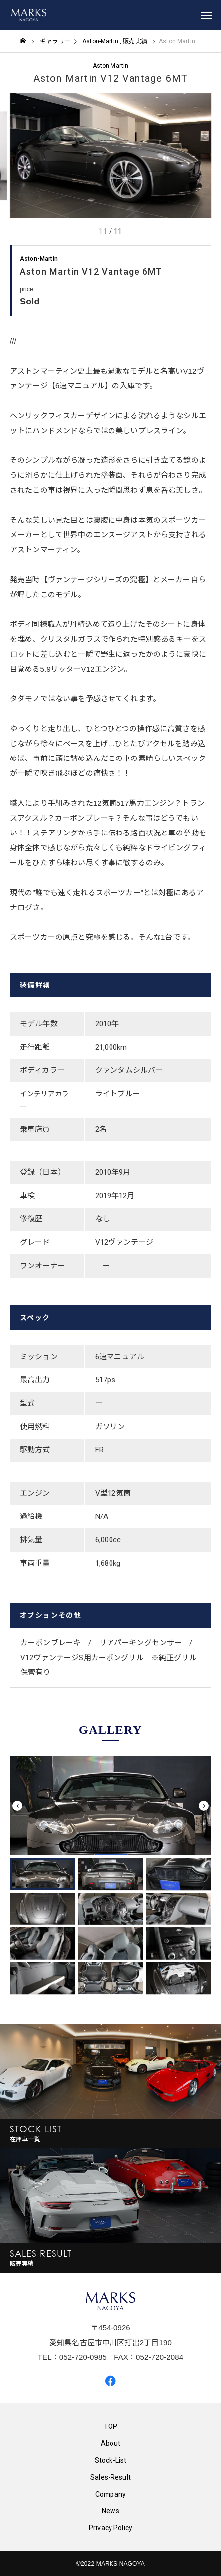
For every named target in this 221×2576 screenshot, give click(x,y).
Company (110, 2494)
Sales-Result (110, 2477)
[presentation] (17, 1805)
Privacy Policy (110, 2527)
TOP (110, 2426)
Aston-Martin (111, 66)
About (110, 2443)
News (110, 2510)
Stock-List (111, 2460)
